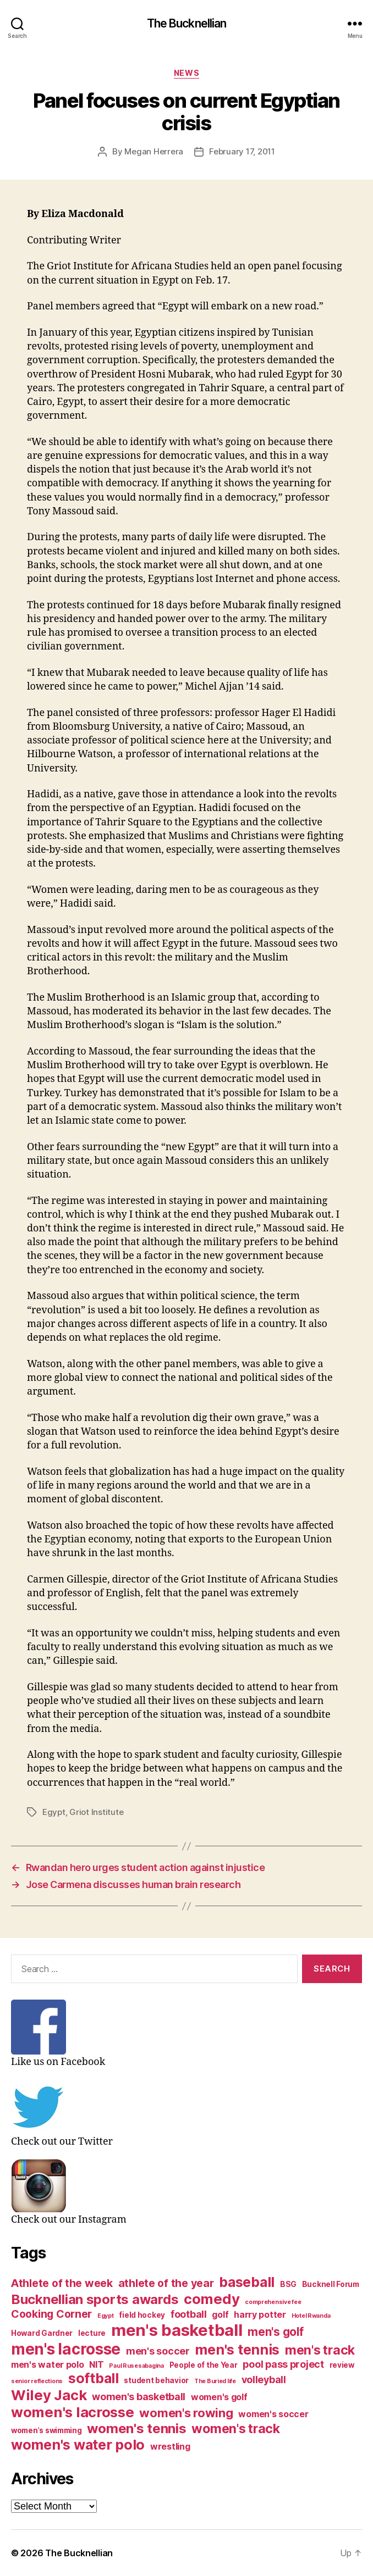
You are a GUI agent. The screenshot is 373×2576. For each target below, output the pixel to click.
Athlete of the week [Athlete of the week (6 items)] (62, 2283)
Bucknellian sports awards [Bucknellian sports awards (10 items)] (94, 2299)
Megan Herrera (153, 151)
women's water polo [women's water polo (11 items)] (78, 2444)
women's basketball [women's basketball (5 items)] (138, 2396)
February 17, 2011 (242, 151)
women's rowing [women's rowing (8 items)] (186, 2413)
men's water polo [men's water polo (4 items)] (47, 2365)
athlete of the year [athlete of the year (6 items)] (166, 2283)
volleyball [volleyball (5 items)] (264, 2379)
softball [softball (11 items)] (93, 2378)
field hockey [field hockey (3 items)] (142, 2315)
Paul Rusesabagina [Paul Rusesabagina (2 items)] (136, 2365)
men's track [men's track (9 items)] (320, 2350)
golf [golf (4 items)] (220, 2314)
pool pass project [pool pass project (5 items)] (283, 2364)
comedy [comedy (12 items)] (211, 2298)
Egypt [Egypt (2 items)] (105, 2315)
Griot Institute (96, 1812)
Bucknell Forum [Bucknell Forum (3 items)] (330, 2284)
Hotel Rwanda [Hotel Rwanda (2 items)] (311, 2315)
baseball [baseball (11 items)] (247, 2282)
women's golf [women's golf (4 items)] (219, 2397)
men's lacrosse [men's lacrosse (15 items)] (65, 2349)
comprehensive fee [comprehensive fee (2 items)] (273, 2302)
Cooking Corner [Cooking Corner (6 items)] (51, 2313)
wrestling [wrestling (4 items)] (170, 2446)
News (186, 72)
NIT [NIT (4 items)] (96, 2365)
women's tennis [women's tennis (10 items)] (136, 2428)
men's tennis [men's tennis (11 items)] (237, 2349)
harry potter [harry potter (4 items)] (260, 2314)
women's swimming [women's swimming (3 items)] (46, 2430)
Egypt (53, 1812)
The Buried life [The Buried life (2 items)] (215, 2381)
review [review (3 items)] (342, 2365)
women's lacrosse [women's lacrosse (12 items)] (72, 2411)
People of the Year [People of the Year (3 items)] (203, 2365)
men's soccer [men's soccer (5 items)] (158, 2351)
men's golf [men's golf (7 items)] (275, 2332)
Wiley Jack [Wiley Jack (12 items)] (48, 2394)
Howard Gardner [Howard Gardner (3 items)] (42, 2333)
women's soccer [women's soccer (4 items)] (273, 2414)
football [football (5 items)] (189, 2314)
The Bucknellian (187, 23)
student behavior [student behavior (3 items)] (156, 2380)
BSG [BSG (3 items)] (288, 2284)
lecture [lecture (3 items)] (92, 2333)
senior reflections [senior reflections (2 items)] (37, 2381)
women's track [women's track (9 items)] (235, 2428)
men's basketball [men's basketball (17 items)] (177, 2330)
